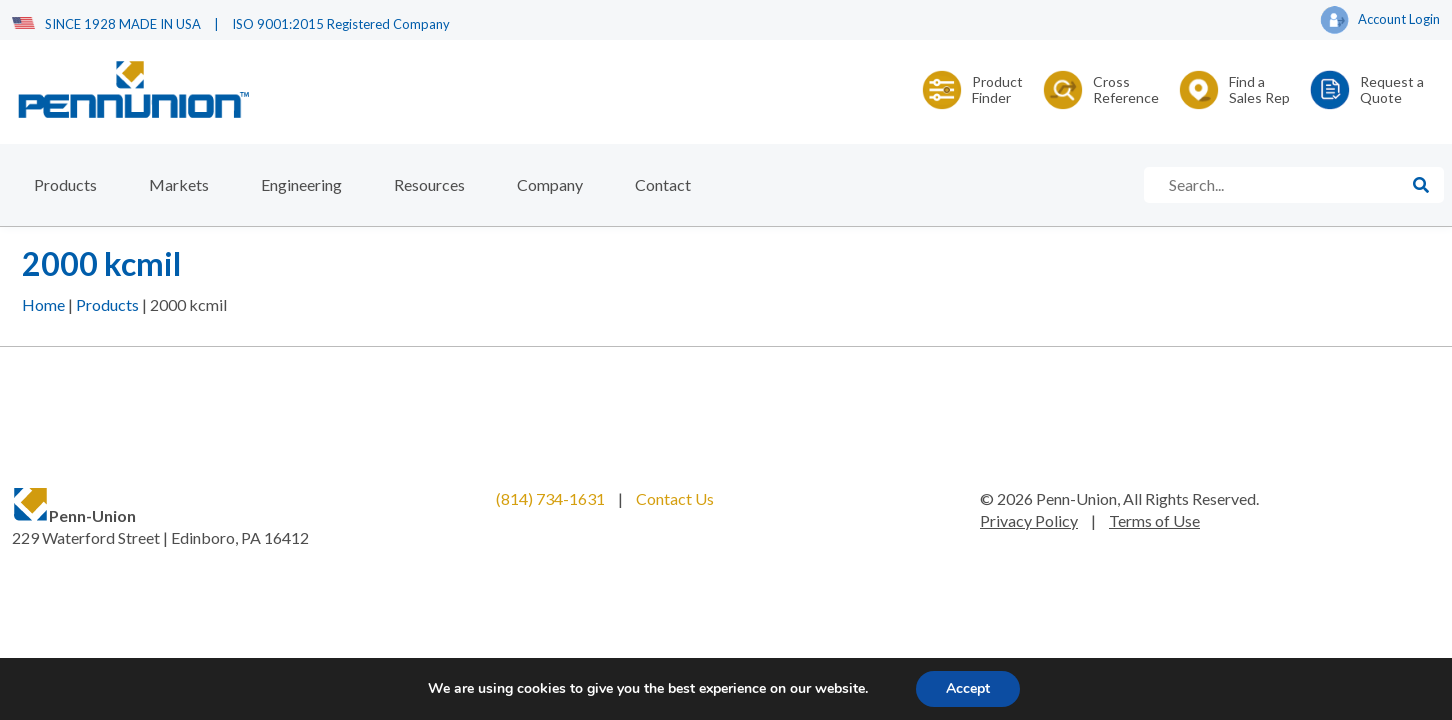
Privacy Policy (1029, 520)
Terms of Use (1154, 520)
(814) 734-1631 (550, 498)
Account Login (1380, 21)
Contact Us (675, 498)
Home (43, 304)
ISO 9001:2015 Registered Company (341, 24)
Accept (968, 688)
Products (65, 184)
